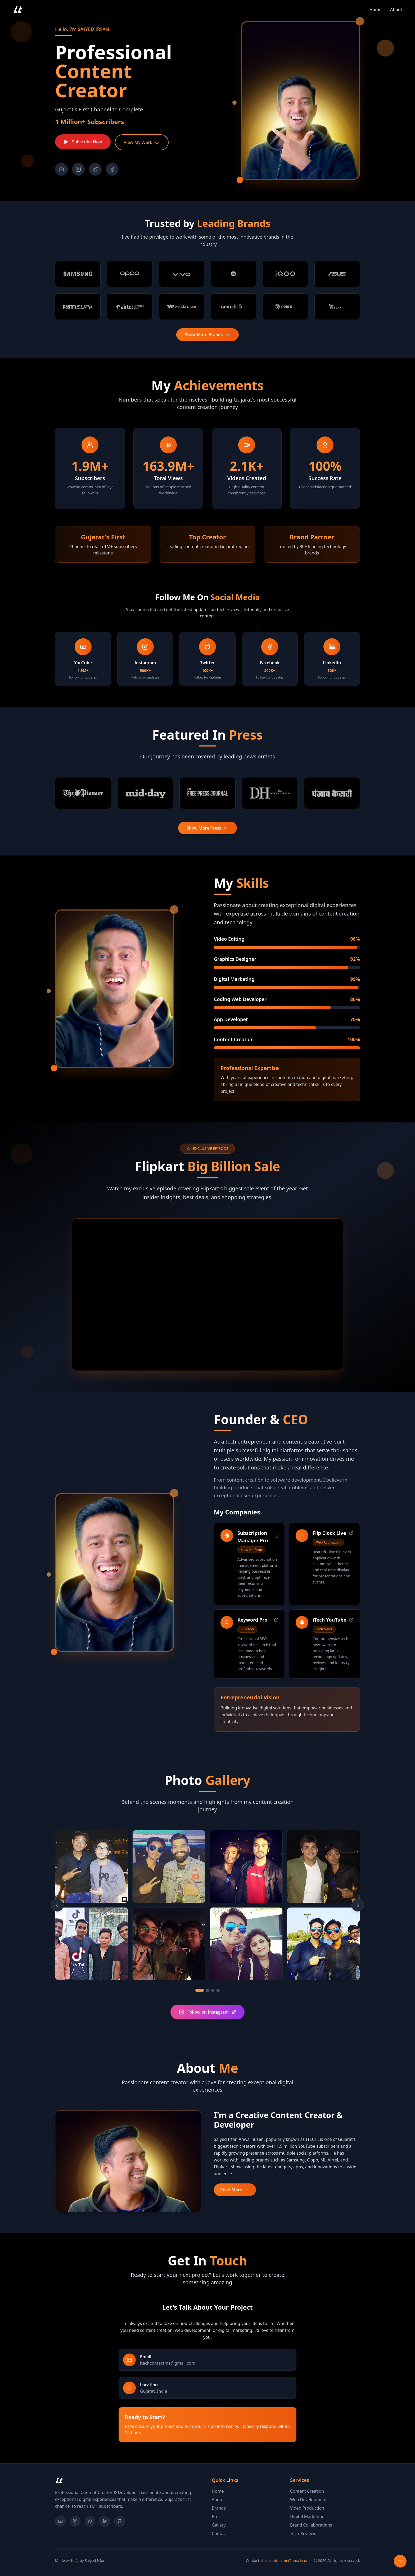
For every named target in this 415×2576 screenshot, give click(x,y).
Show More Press (208, 828)
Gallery (219, 2525)
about (396, 9)
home (375, 9)
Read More (235, 2190)
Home (218, 2491)
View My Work (142, 142)
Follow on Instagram (207, 2012)
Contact (219, 2533)
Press (217, 2516)
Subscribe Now (83, 142)
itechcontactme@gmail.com (285, 2560)
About (218, 2499)
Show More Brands (207, 335)
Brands (219, 2508)
